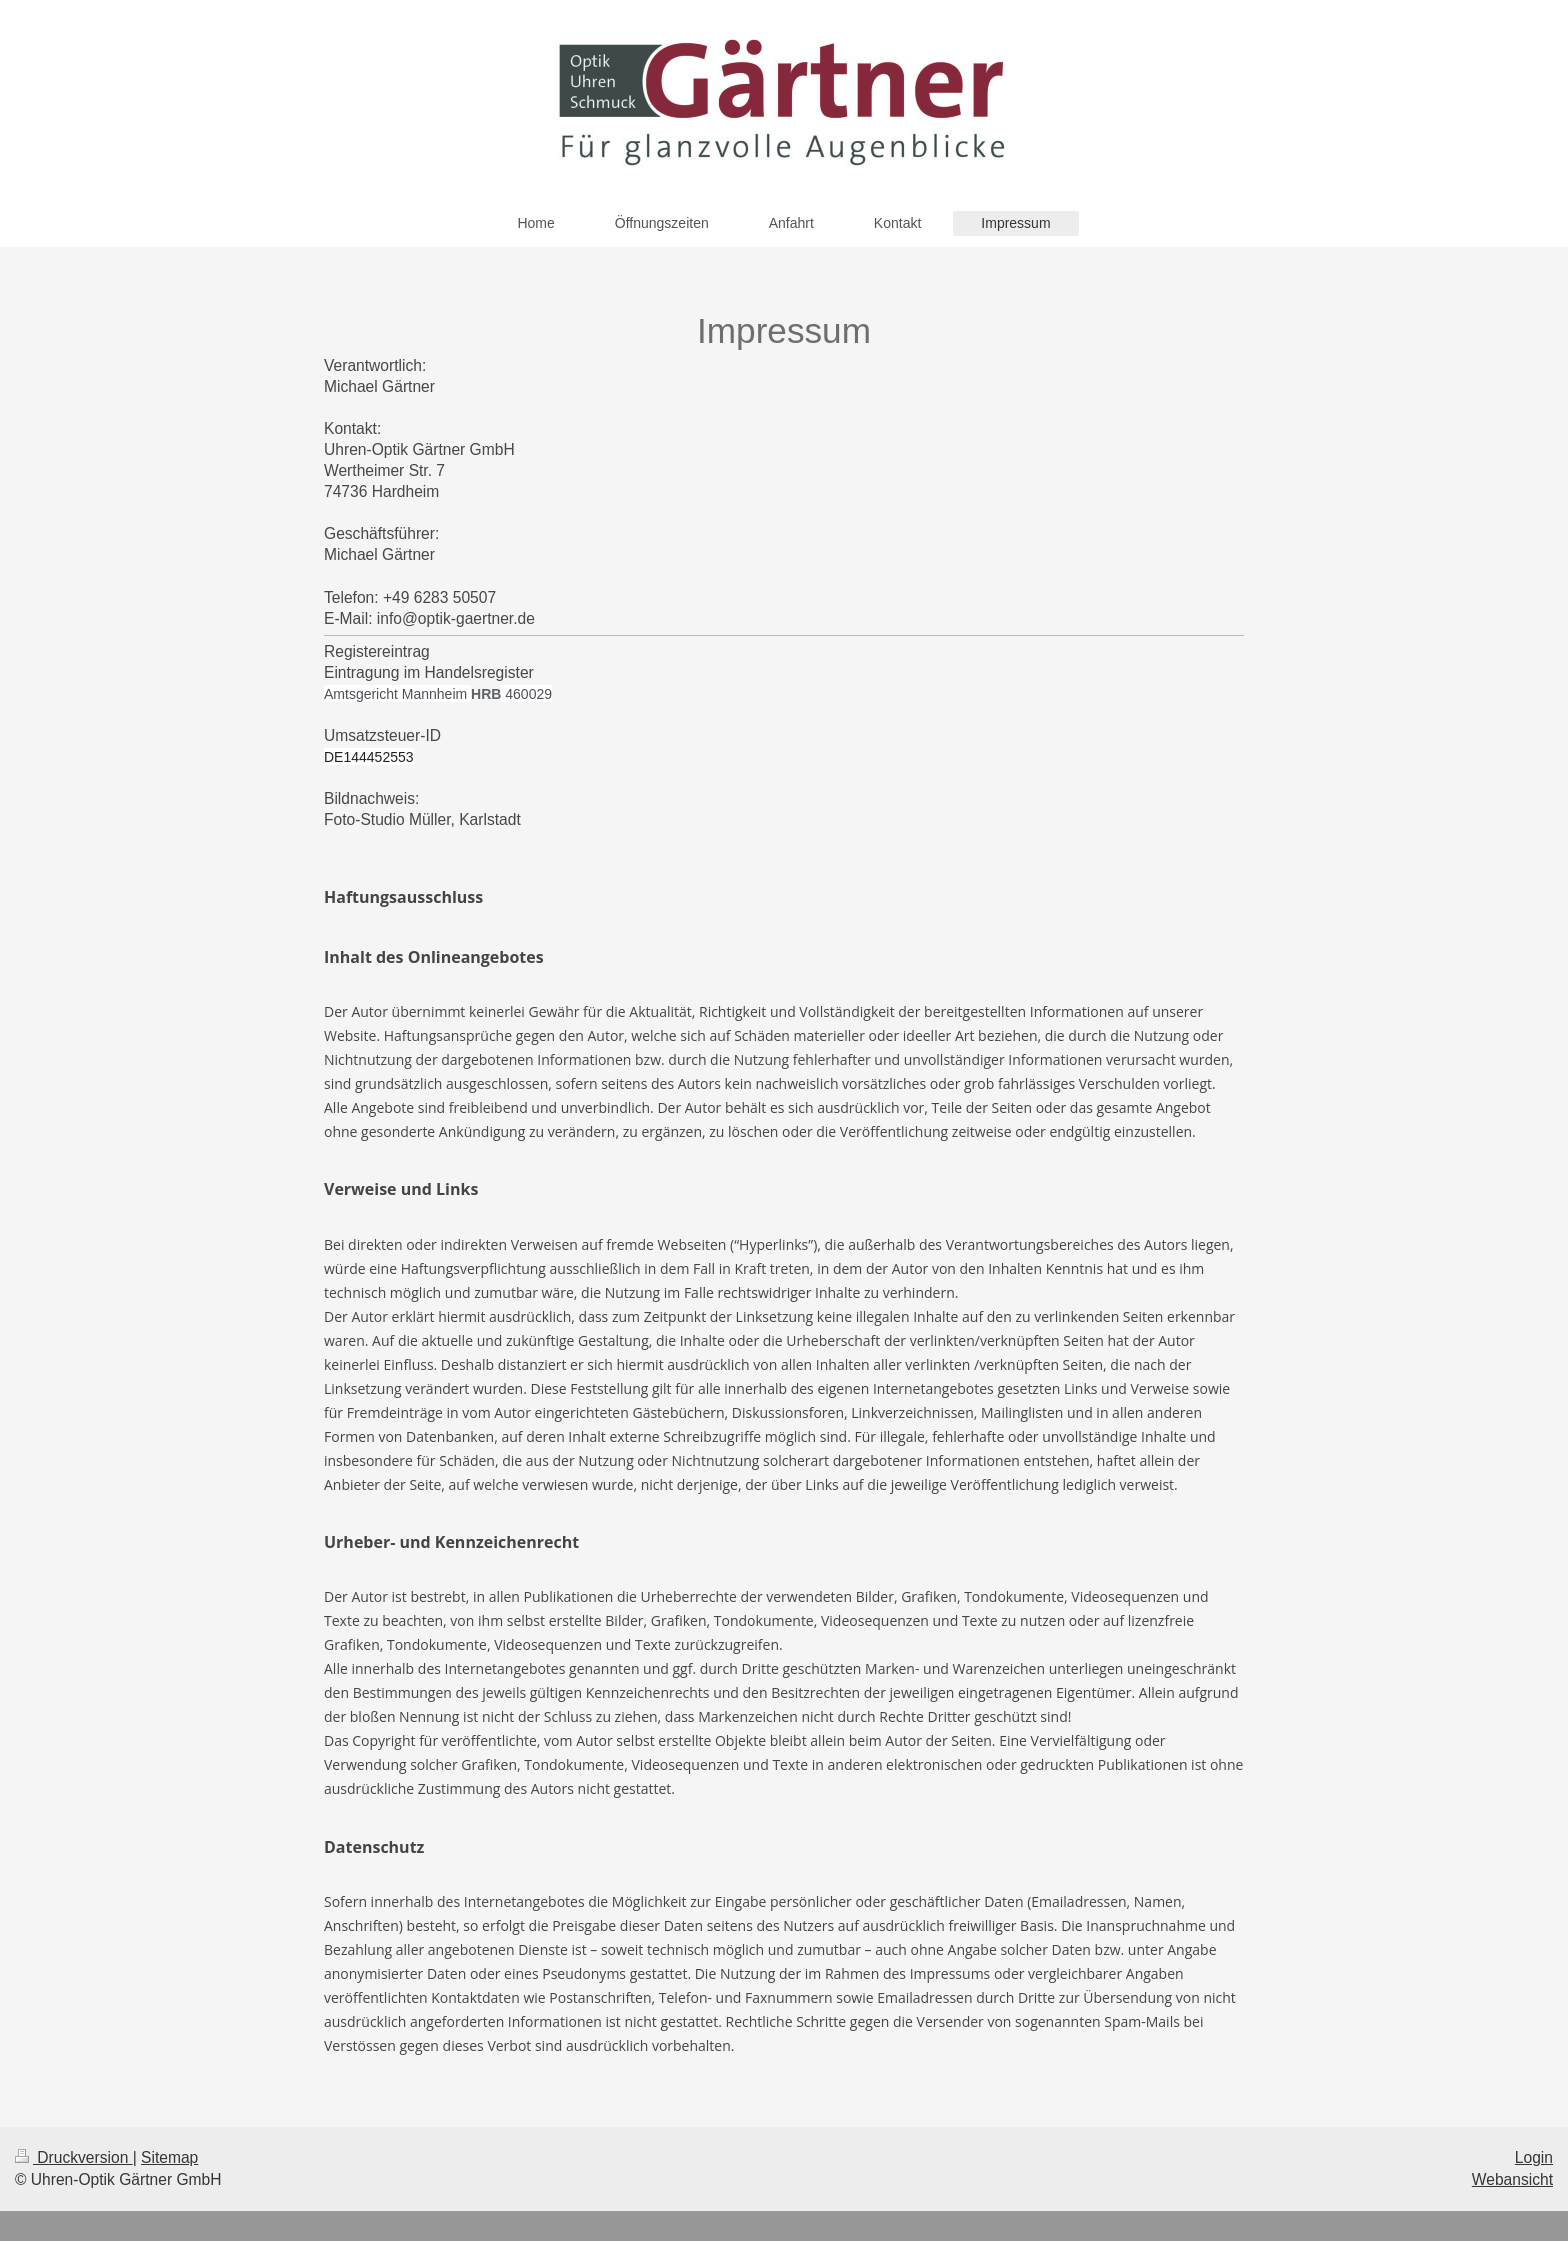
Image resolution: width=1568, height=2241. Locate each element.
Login (1534, 2157)
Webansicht (1512, 2179)
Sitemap (169, 2157)
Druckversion (74, 2157)
